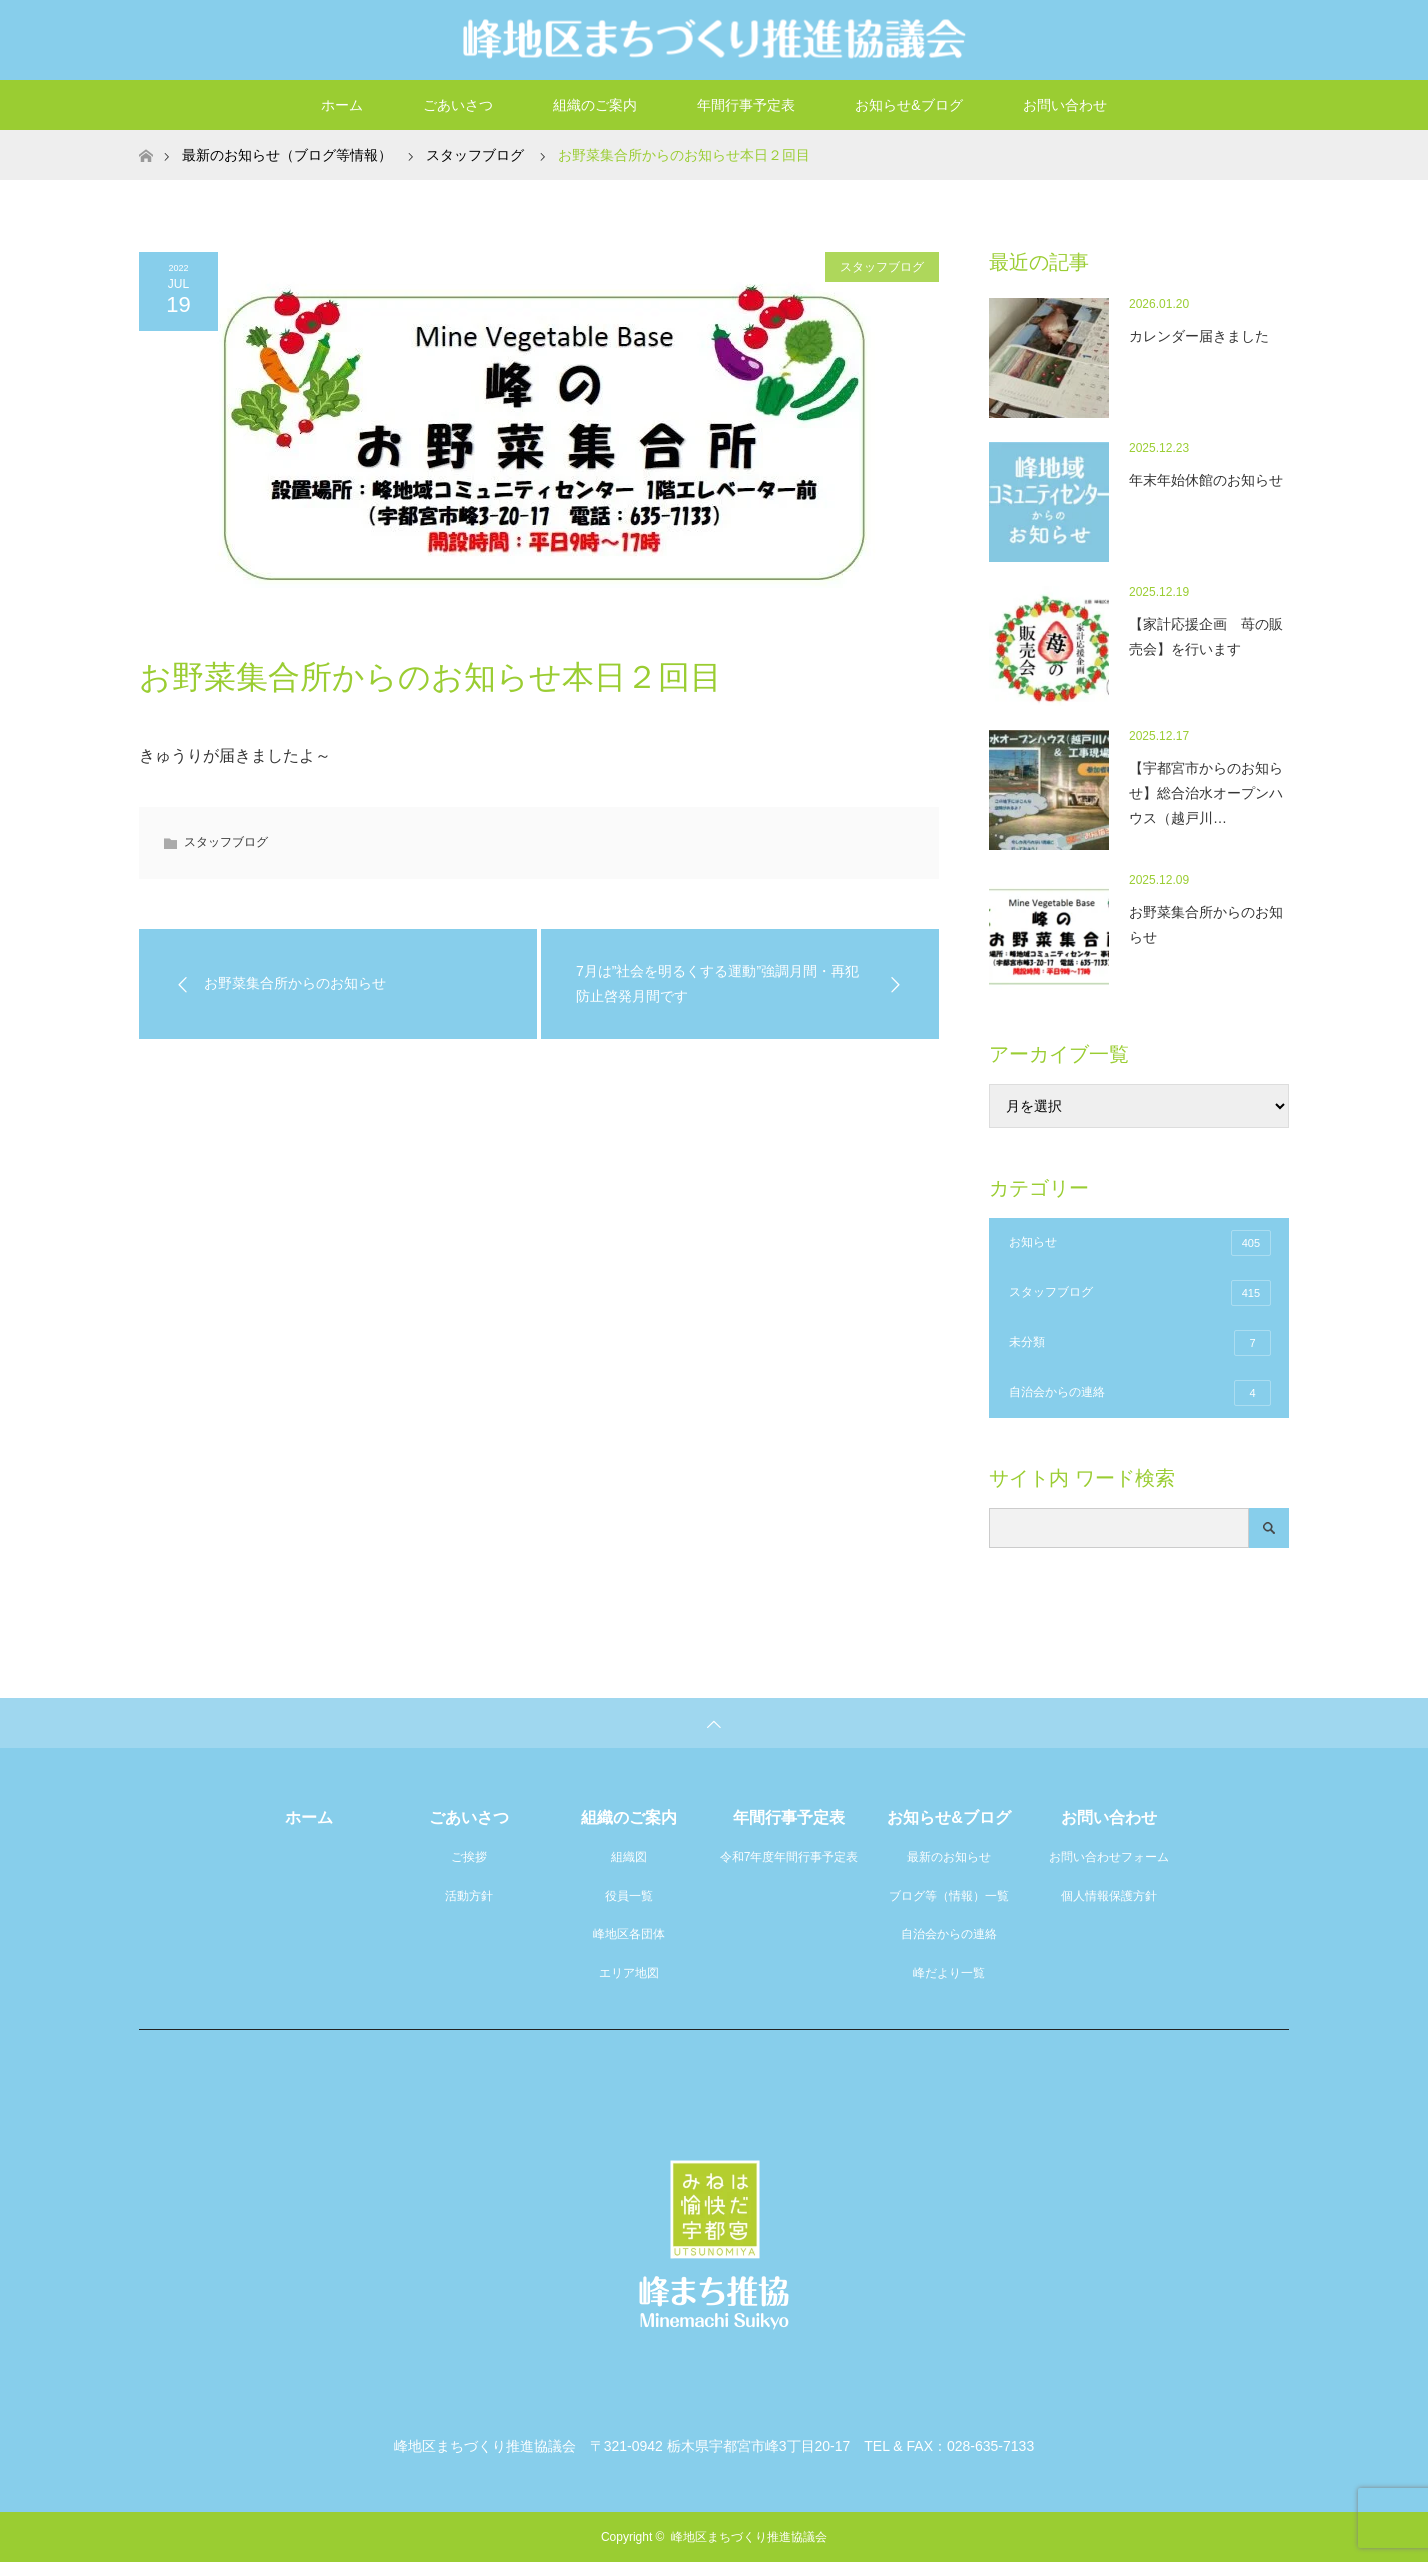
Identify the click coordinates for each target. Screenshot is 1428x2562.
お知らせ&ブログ (908, 105)
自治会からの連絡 (1140, 1393)
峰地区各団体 (629, 1934)
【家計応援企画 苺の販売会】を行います (1206, 636)
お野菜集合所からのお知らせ (1206, 924)
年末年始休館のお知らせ (1206, 480)
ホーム (342, 105)
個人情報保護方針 (1109, 1896)
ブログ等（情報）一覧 (949, 1896)
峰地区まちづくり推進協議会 (749, 2537)
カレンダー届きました (1199, 336)
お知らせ (1140, 1243)
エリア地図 (629, 1973)
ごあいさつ (458, 105)
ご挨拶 (469, 1857)
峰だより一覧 (949, 1973)
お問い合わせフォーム (1109, 1857)
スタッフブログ (882, 267)
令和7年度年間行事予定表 (789, 1857)
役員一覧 (629, 1896)
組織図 (629, 1857)
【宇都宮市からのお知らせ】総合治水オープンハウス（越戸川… (1206, 793)
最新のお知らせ (949, 1857)
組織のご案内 (595, 105)
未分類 (1140, 1343)
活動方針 (469, 1896)
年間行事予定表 (746, 105)
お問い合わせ (1065, 105)
